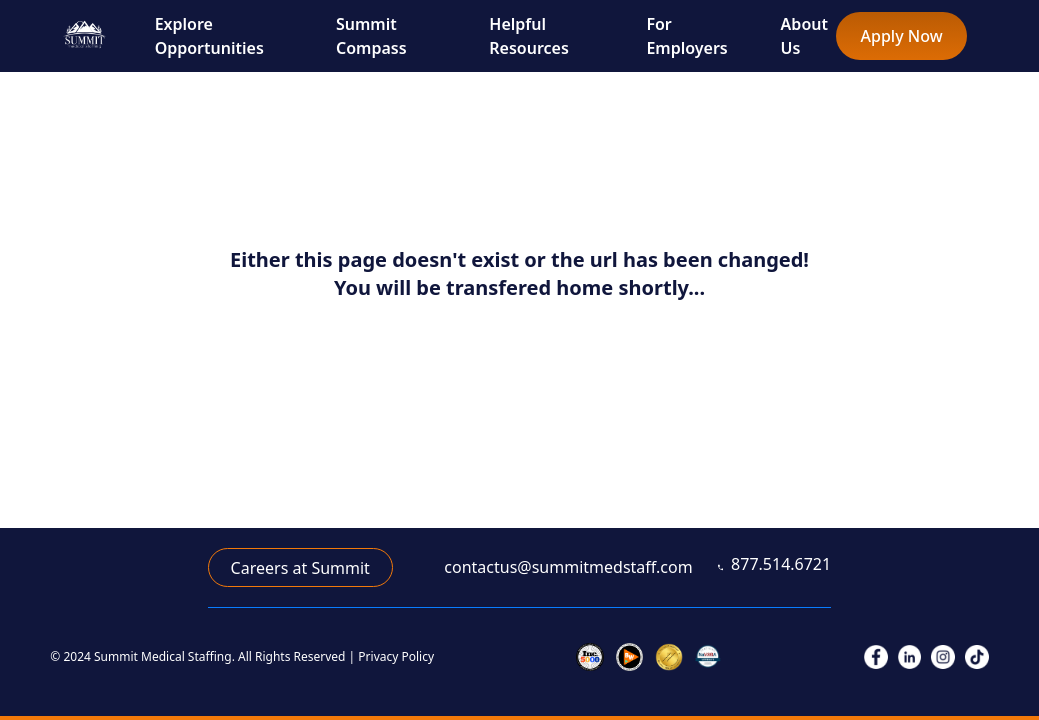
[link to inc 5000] (590, 657)
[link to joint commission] (669, 657)
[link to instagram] (943, 656)
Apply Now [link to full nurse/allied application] (902, 36)
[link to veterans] (708, 657)
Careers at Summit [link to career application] (300, 568)
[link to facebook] (876, 656)
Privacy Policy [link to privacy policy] (396, 656)
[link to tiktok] (977, 656)
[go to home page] (84, 36)
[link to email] (555, 567)
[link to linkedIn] (910, 656)
